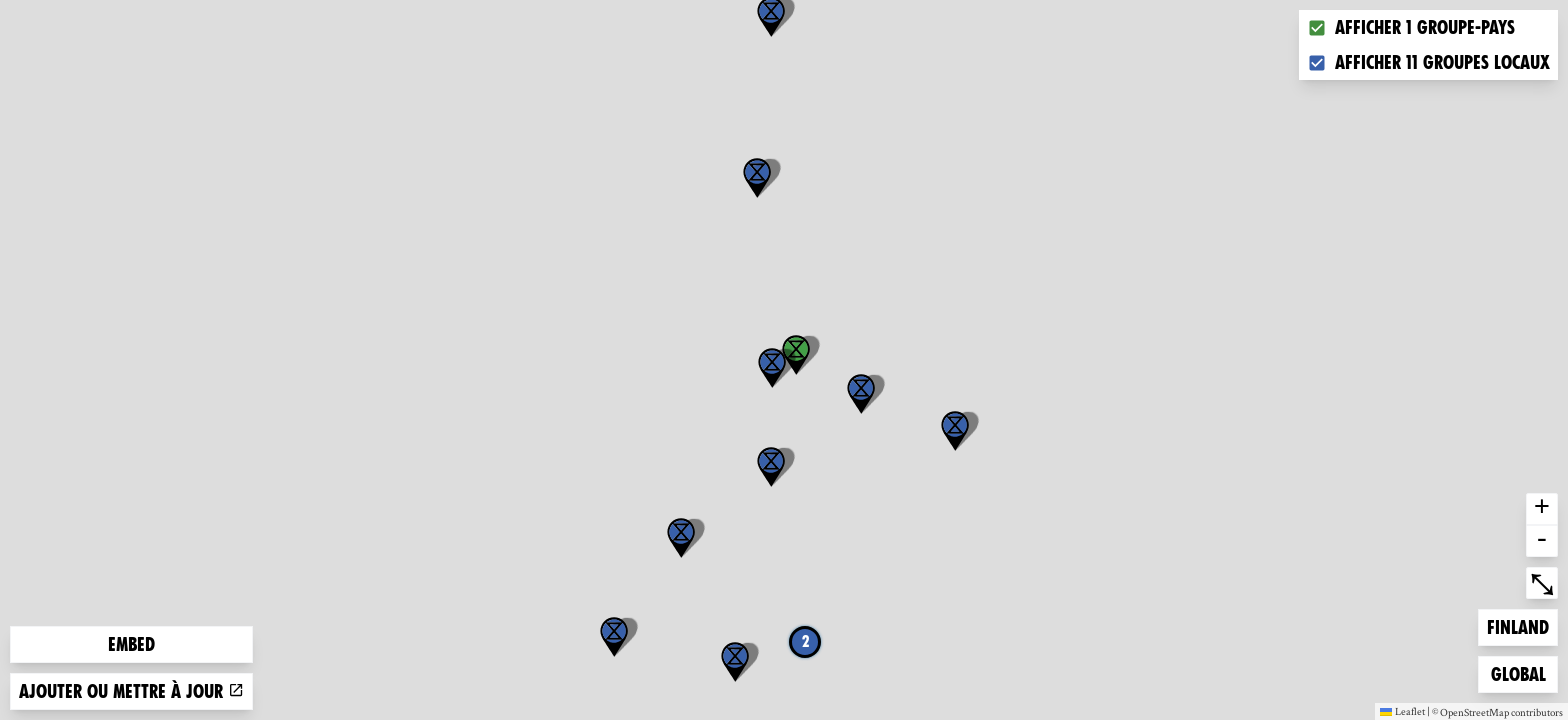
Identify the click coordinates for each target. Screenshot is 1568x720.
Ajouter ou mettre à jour (131, 691)
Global (1523, 672)
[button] (757, 178)
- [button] (1542, 541)
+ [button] (1542, 509)
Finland (1519, 625)
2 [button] (805, 641)
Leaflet (1402, 711)
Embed (131, 644)
